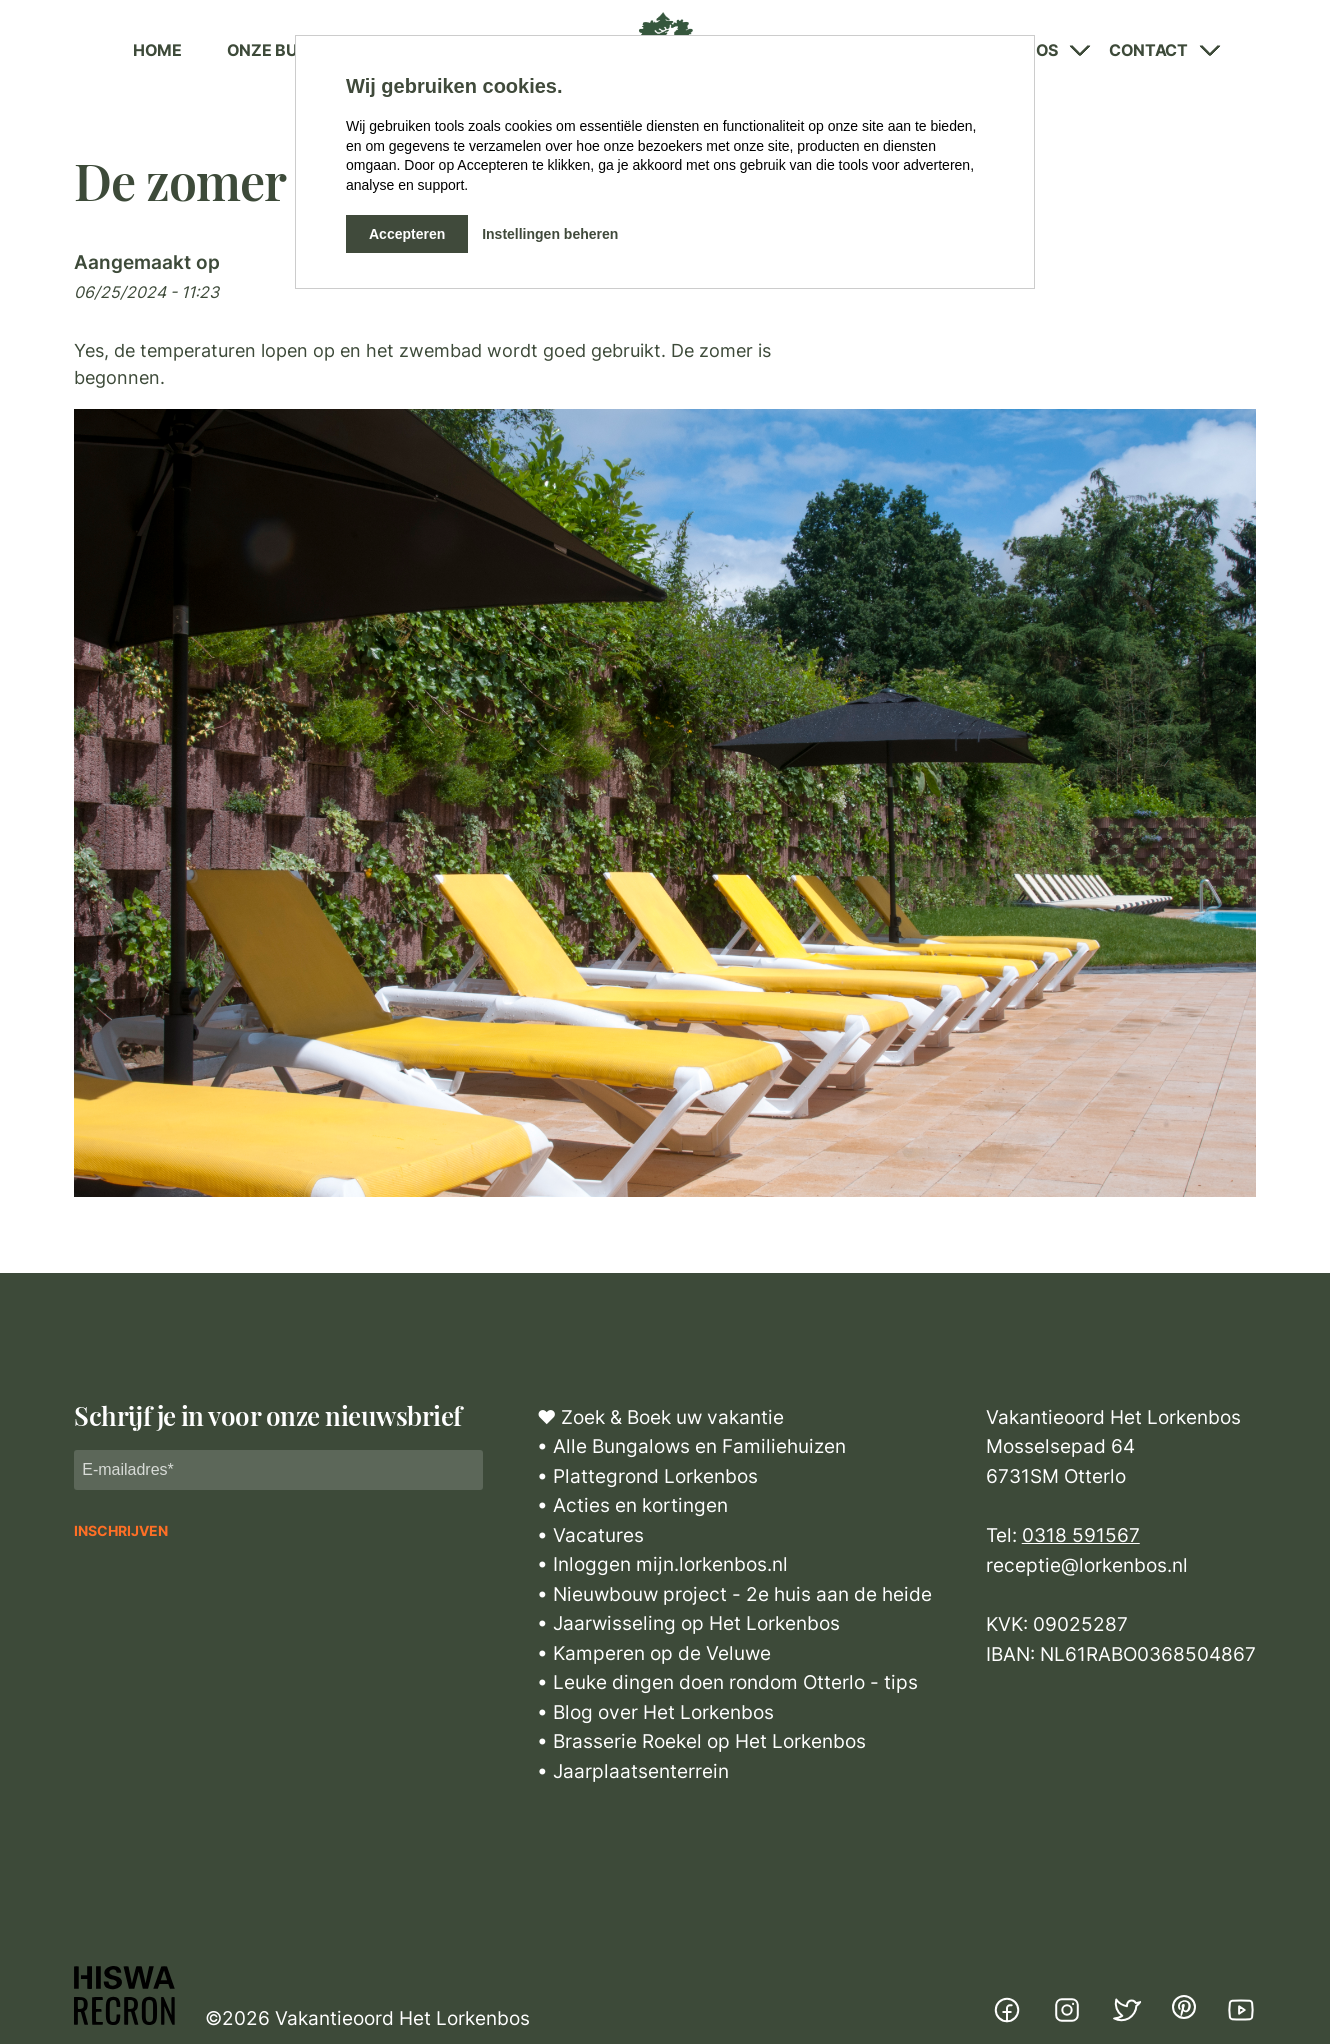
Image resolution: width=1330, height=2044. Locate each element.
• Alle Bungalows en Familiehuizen (691, 1446)
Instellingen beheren (550, 234)
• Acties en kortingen (632, 1505)
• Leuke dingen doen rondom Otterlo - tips (727, 1682)
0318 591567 (1081, 1535)
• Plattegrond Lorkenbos (647, 1476)
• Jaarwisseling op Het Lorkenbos (688, 1623)
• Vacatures (590, 1535)
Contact (1148, 50)
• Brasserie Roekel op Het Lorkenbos (701, 1741)
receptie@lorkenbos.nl (1087, 1565)
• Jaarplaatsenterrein (633, 1771)
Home (157, 50)
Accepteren (407, 234)
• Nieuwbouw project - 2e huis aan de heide (734, 1594)
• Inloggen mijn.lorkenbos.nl (662, 1564)
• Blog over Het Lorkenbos (655, 1712)
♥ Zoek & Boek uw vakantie (660, 1417)
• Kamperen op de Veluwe (654, 1653)
